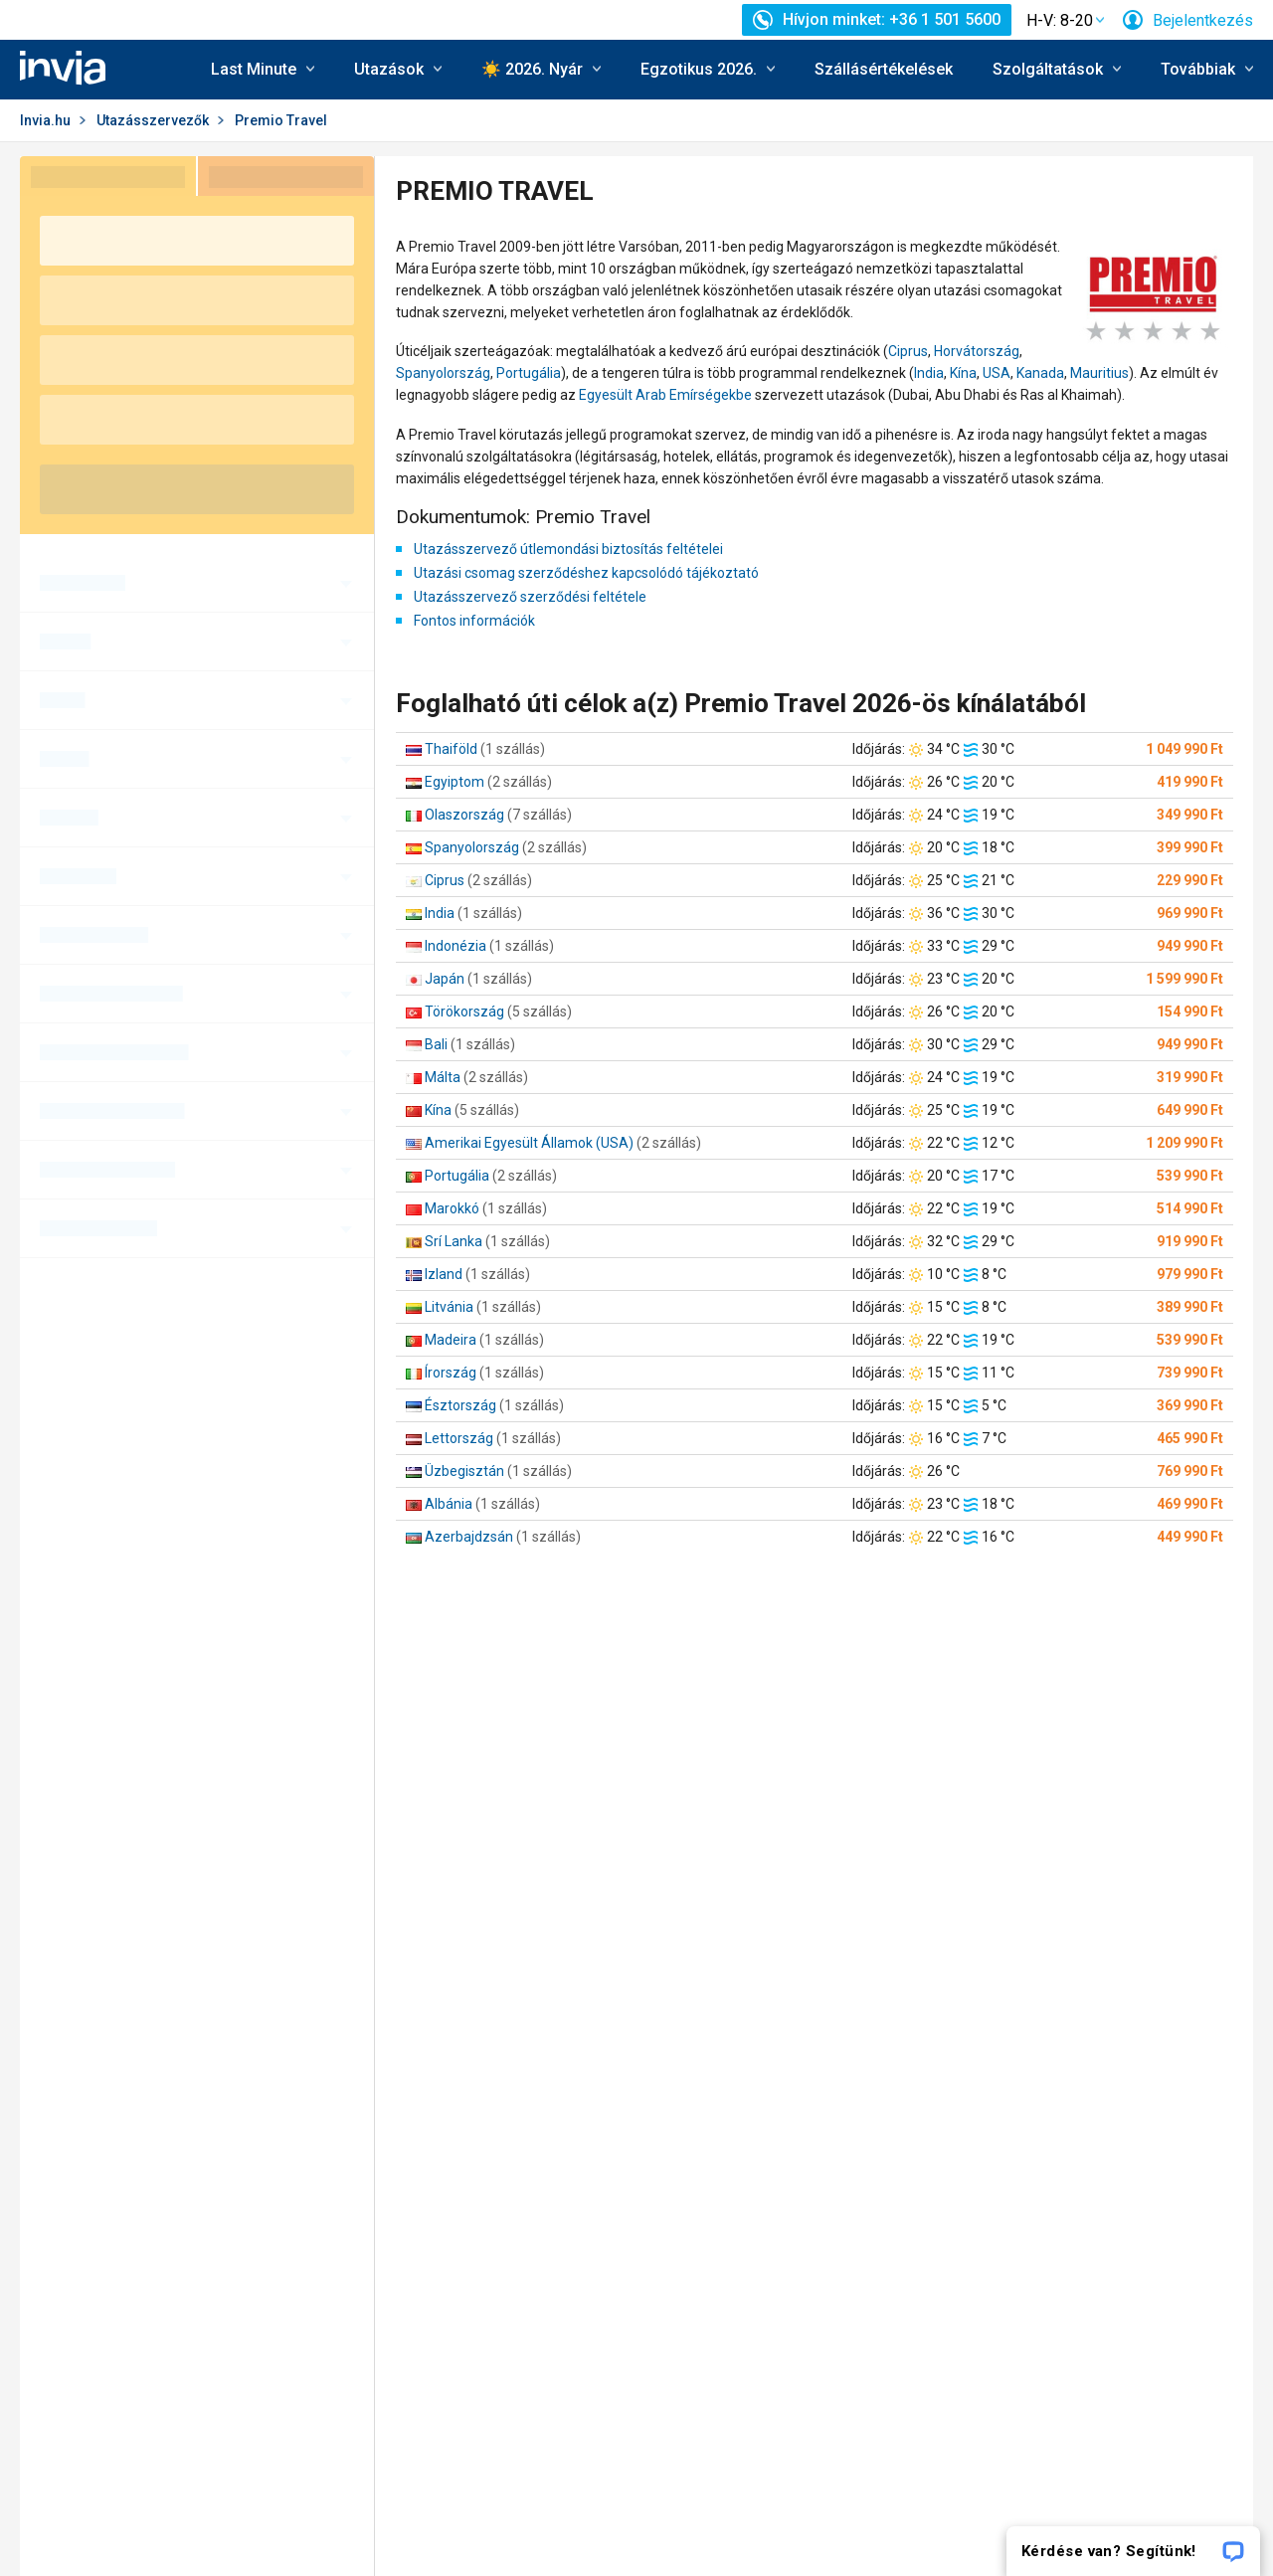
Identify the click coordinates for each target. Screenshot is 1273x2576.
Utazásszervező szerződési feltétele (530, 597)
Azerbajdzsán (469, 1537)
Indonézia (455, 946)
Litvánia (449, 1307)
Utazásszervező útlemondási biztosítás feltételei (568, 549)
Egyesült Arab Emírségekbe (665, 395)
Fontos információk (474, 621)
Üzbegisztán (464, 1471)
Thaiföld (451, 749)
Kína (963, 373)
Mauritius (1099, 373)
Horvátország (976, 351)
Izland (443, 1274)
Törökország (464, 1011)
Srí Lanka (453, 1241)
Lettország (459, 1438)
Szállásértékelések (884, 69)
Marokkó (452, 1208)
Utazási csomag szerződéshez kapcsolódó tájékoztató (586, 573)
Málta (442, 1077)
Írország (450, 1372)
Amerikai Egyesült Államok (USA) (529, 1143)
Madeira (450, 1340)
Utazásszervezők (152, 120)
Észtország (460, 1405)
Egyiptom (454, 782)
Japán (444, 979)
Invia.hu (45, 120)
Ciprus (908, 351)
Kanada (1040, 373)
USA (996, 373)
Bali (436, 1044)
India (929, 373)
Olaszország (464, 815)
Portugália (528, 373)
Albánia (448, 1504)
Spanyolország (443, 373)
